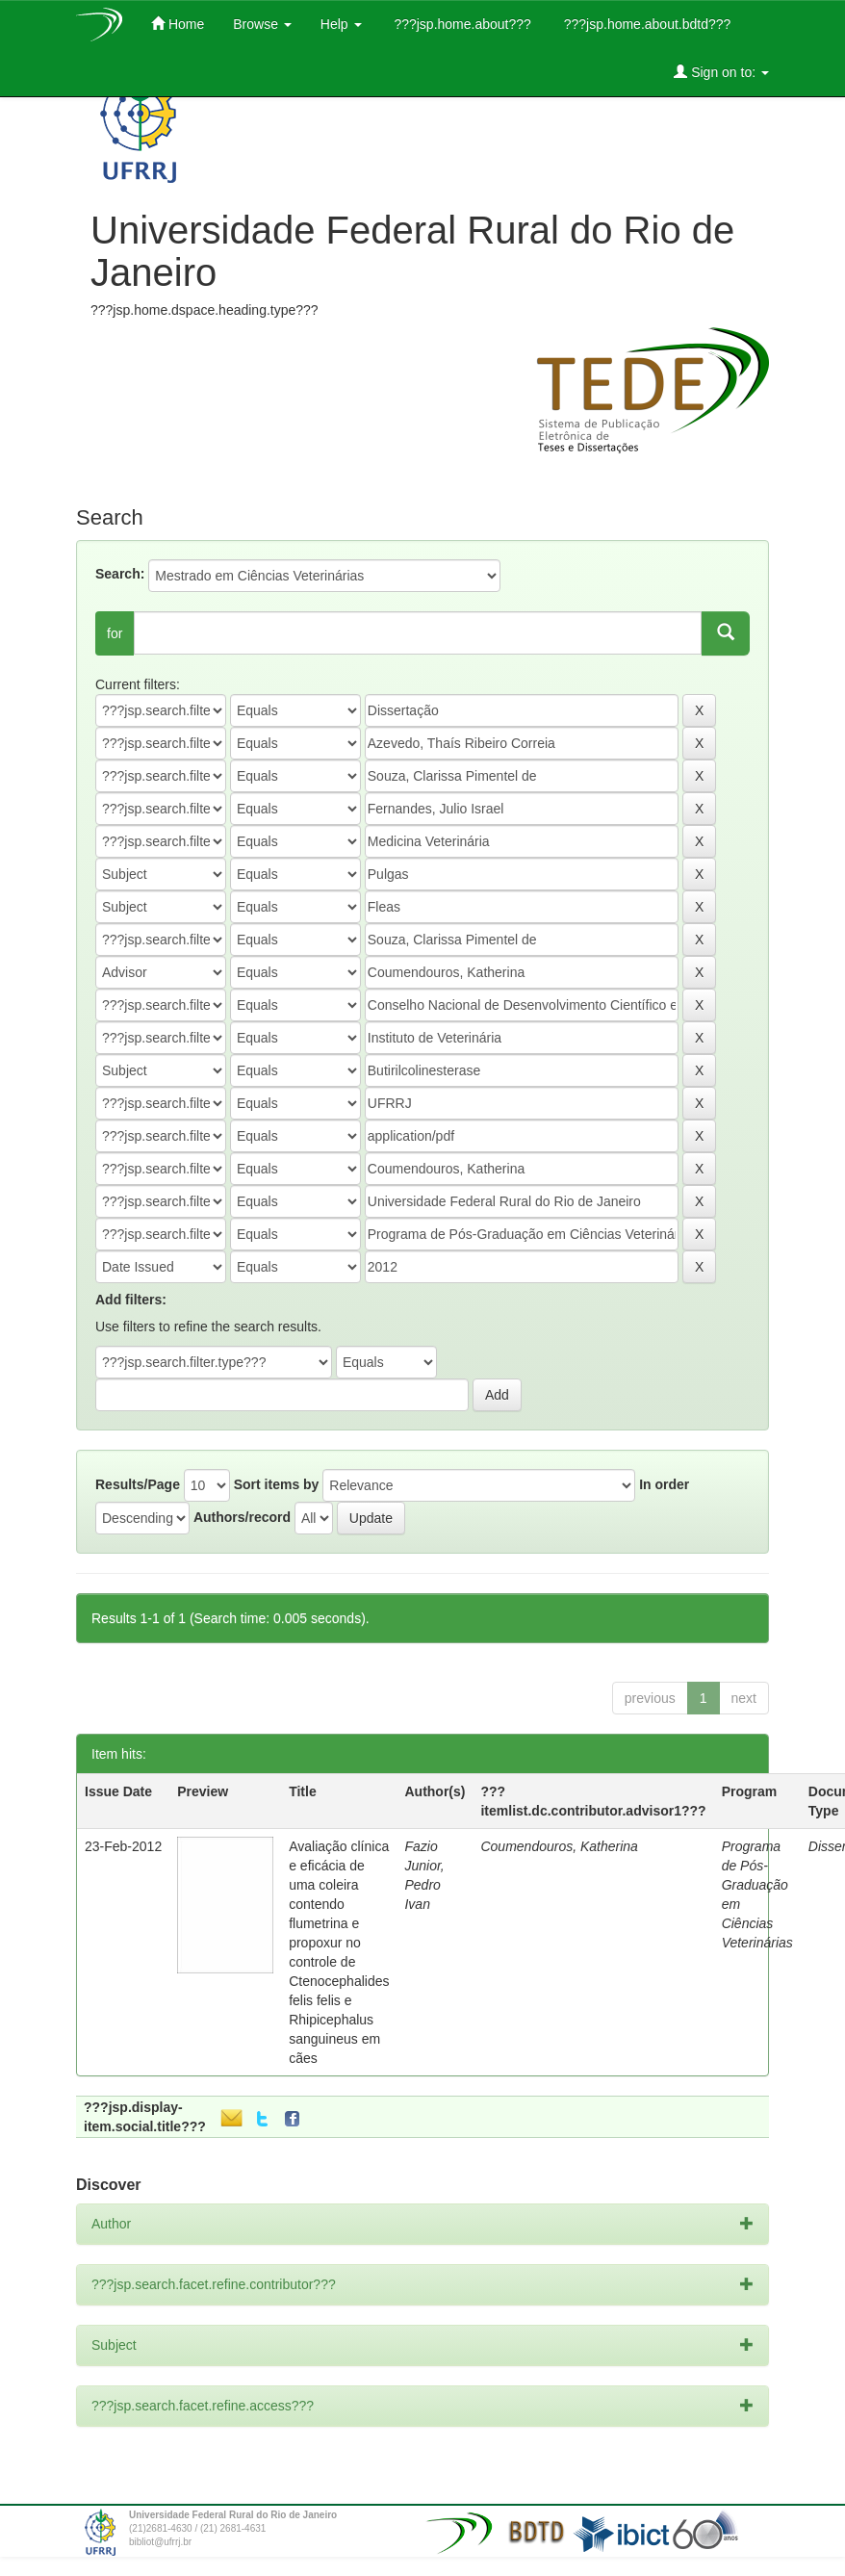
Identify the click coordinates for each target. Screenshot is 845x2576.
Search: (119, 573)
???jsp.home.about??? (461, 24)
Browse (262, 24)
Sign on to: (721, 72)
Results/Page (137, 1484)
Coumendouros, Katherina (558, 1846)
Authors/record (242, 1517)
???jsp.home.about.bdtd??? (645, 24)
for (114, 633)
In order (664, 1484)
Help (341, 24)
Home (177, 23)
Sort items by (277, 1484)
